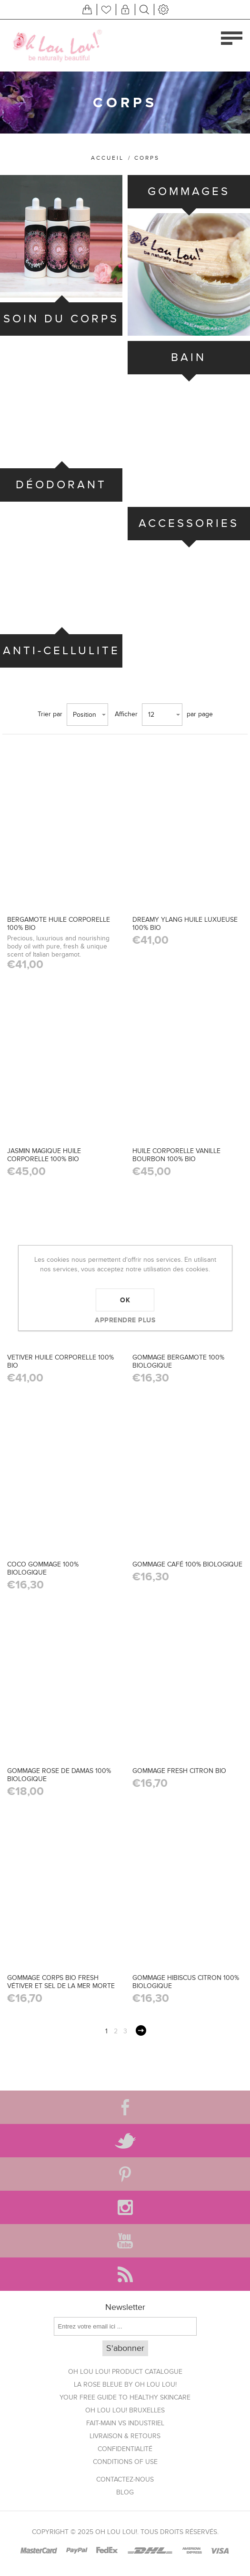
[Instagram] (125, 2207)
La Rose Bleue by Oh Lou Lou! (125, 2384)
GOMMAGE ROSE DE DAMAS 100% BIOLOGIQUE (59, 1775)
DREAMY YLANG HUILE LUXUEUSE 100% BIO (185, 924)
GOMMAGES (189, 191)
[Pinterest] (125, 2174)
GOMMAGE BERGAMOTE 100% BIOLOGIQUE (178, 1361)
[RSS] (125, 2274)
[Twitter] (125, 2140)
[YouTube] (125, 2240)
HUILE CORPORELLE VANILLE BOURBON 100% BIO (176, 1155)
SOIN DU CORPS (61, 319)
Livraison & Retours (125, 2436)
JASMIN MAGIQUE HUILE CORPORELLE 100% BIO (44, 1155)
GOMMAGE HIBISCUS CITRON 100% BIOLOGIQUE (185, 1982)
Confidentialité (125, 2449)
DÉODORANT (61, 485)
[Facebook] (125, 2107)
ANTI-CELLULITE (61, 651)
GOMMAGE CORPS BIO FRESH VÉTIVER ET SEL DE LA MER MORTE (61, 1982)
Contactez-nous (125, 2479)
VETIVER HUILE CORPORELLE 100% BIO (60, 1361)
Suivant (141, 2030)
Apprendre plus (125, 1320)
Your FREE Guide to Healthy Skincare (125, 2397)
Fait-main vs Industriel (125, 2423)
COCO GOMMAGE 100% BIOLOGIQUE (43, 1568)
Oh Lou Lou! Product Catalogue (125, 2372)
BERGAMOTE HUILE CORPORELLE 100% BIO (58, 924)
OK (125, 1300)
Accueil (107, 158)
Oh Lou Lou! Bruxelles (125, 2410)
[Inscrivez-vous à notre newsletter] (125, 2326)
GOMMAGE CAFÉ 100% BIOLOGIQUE (187, 1564)
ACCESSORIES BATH (189, 540)
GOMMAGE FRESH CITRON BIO (179, 1771)
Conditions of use (125, 2462)
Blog (125, 2492)
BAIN (188, 357)
